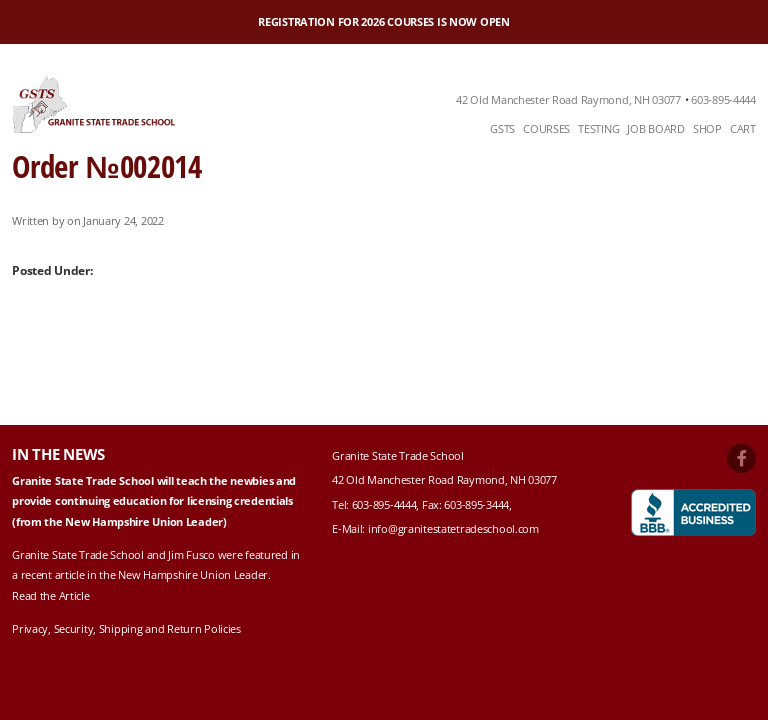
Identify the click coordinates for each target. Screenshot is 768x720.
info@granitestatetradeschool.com (453, 528)
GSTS (502, 128)
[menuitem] (502, 129)
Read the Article (50, 595)
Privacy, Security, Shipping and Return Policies (126, 628)
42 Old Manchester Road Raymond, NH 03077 (568, 99)
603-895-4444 (723, 99)
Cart (743, 128)
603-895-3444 (476, 504)
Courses (546, 128)
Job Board (655, 128)
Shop (707, 128)
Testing (598, 128)
